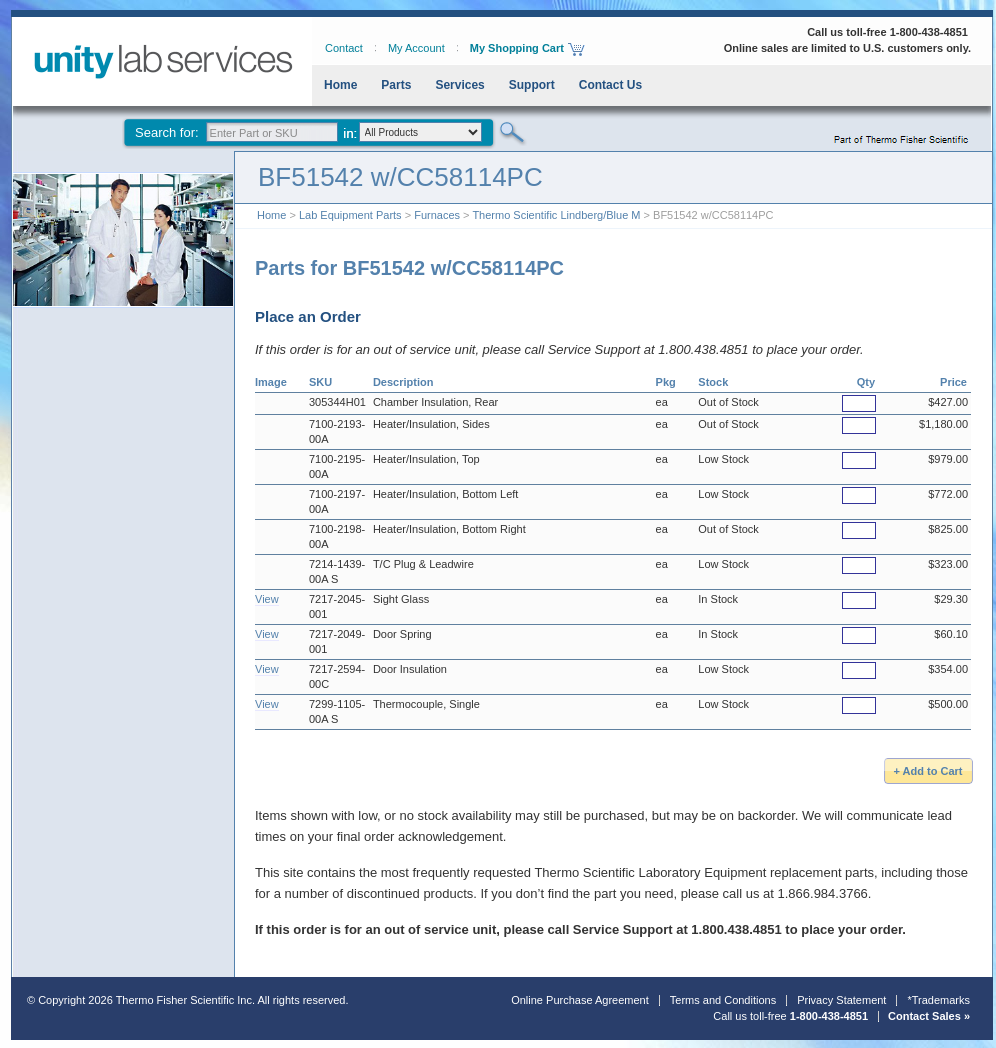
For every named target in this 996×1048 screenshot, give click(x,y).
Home (340, 85)
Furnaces (437, 215)
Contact (344, 48)
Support (532, 85)
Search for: (167, 132)
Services (459, 85)
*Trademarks (938, 1000)
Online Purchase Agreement (580, 1000)
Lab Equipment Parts (350, 215)
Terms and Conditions (723, 1000)
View (267, 599)
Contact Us (610, 85)
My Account (416, 48)
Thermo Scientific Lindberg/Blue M (556, 215)
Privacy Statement (841, 1000)
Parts (396, 85)
